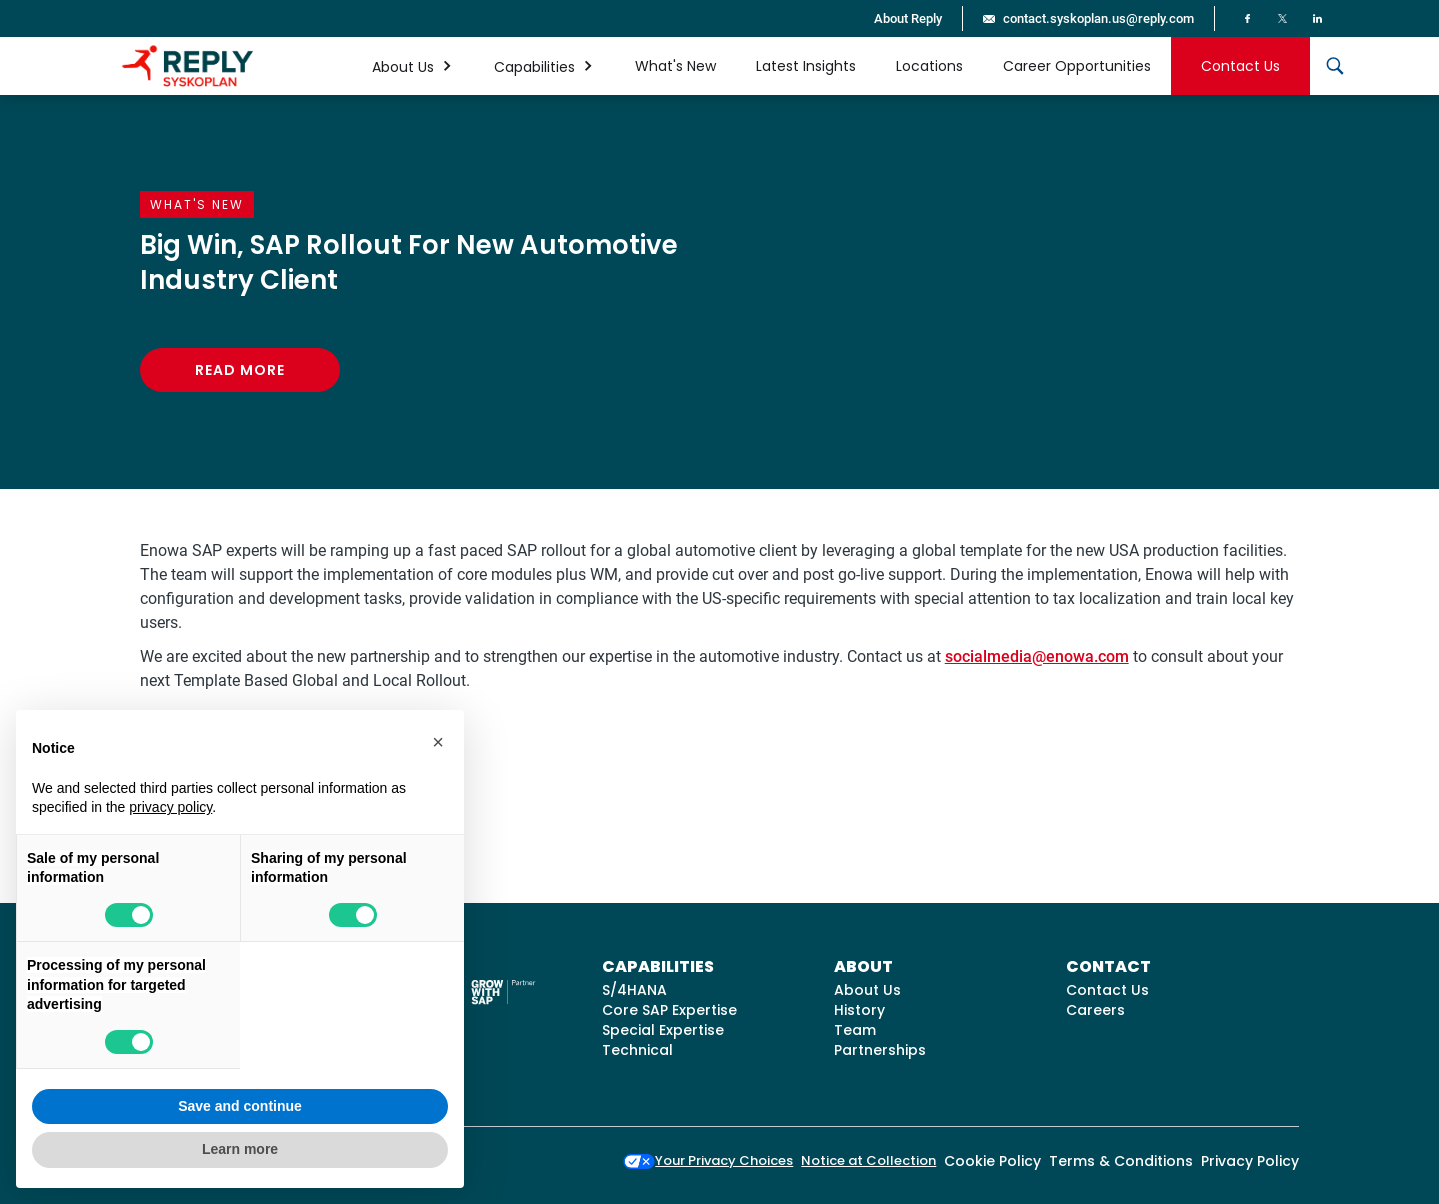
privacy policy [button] (170, 807)
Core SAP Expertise (669, 1010)
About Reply (908, 18)
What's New (675, 66)
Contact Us (1240, 66)
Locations (929, 66)
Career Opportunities (1077, 66)
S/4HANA (634, 990)
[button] (413, 66)
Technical (637, 1050)
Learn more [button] (240, 1149)
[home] (187, 66)
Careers (1095, 1010)
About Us (867, 990)
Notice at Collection (868, 1160)
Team (855, 1030)
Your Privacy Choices (708, 1160)
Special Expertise (663, 1030)
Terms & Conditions (1121, 1161)
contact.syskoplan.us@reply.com (1098, 18)
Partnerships (880, 1050)
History (859, 1010)
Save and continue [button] (240, 1106)
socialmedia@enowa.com (1037, 656)
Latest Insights (806, 66)
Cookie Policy (992, 1161)
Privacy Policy (1250, 1161)
